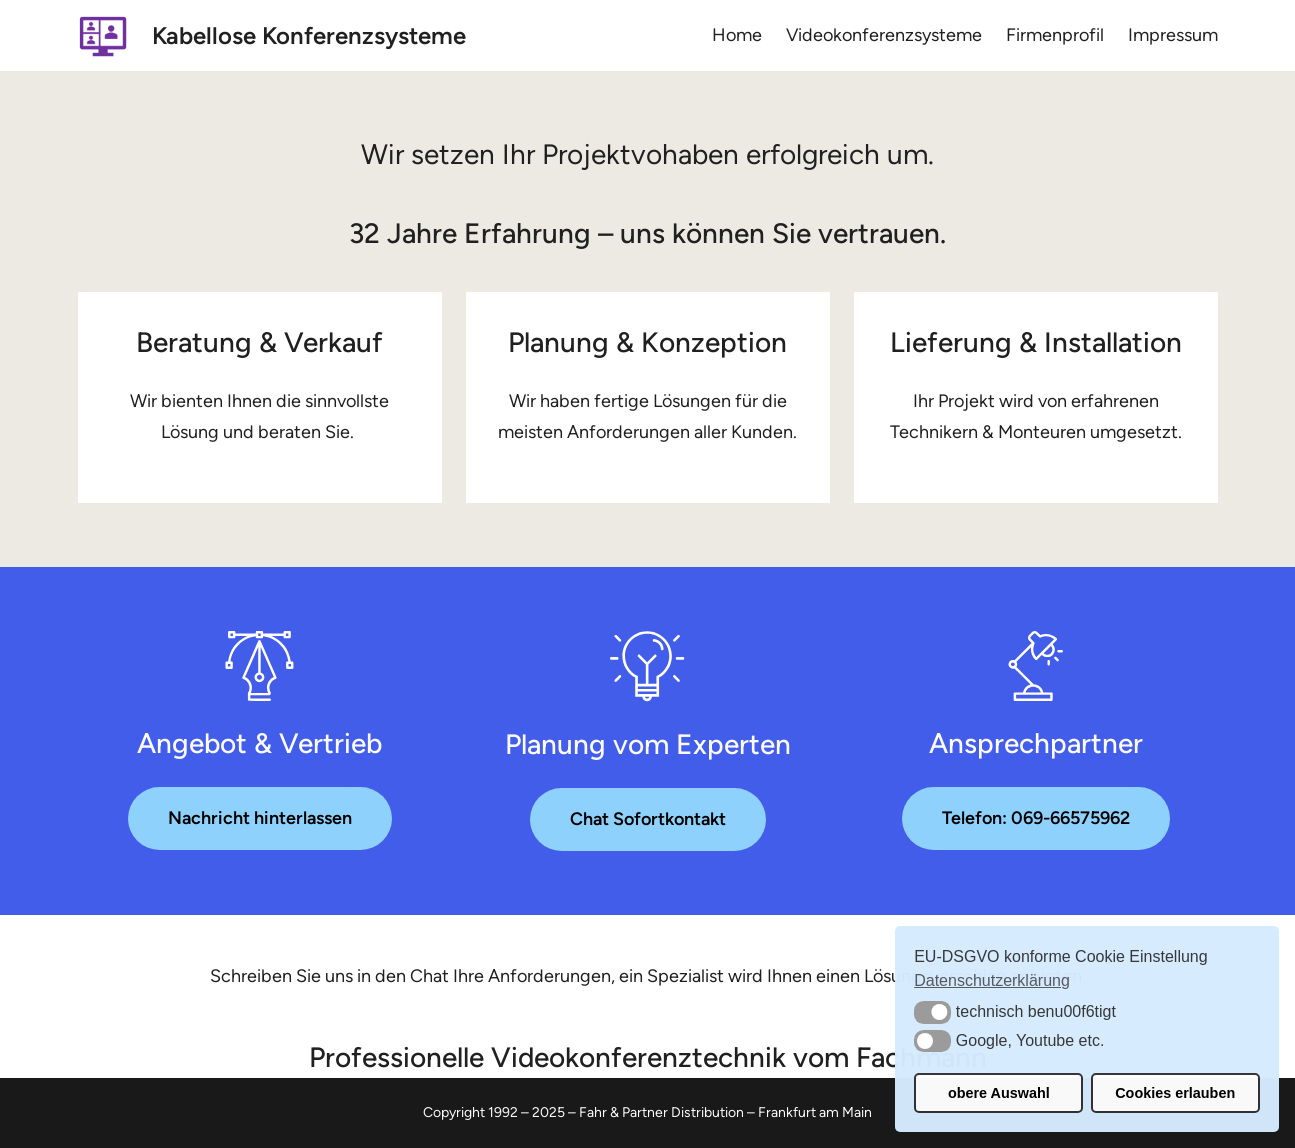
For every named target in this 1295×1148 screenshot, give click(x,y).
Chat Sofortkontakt (648, 819)
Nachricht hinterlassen (260, 818)
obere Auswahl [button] (999, 1093)
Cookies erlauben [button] (1175, 1093)
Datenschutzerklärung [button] (992, 980)
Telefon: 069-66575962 (1036, 818)
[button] (932, 1012)
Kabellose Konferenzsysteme (309, 35)
